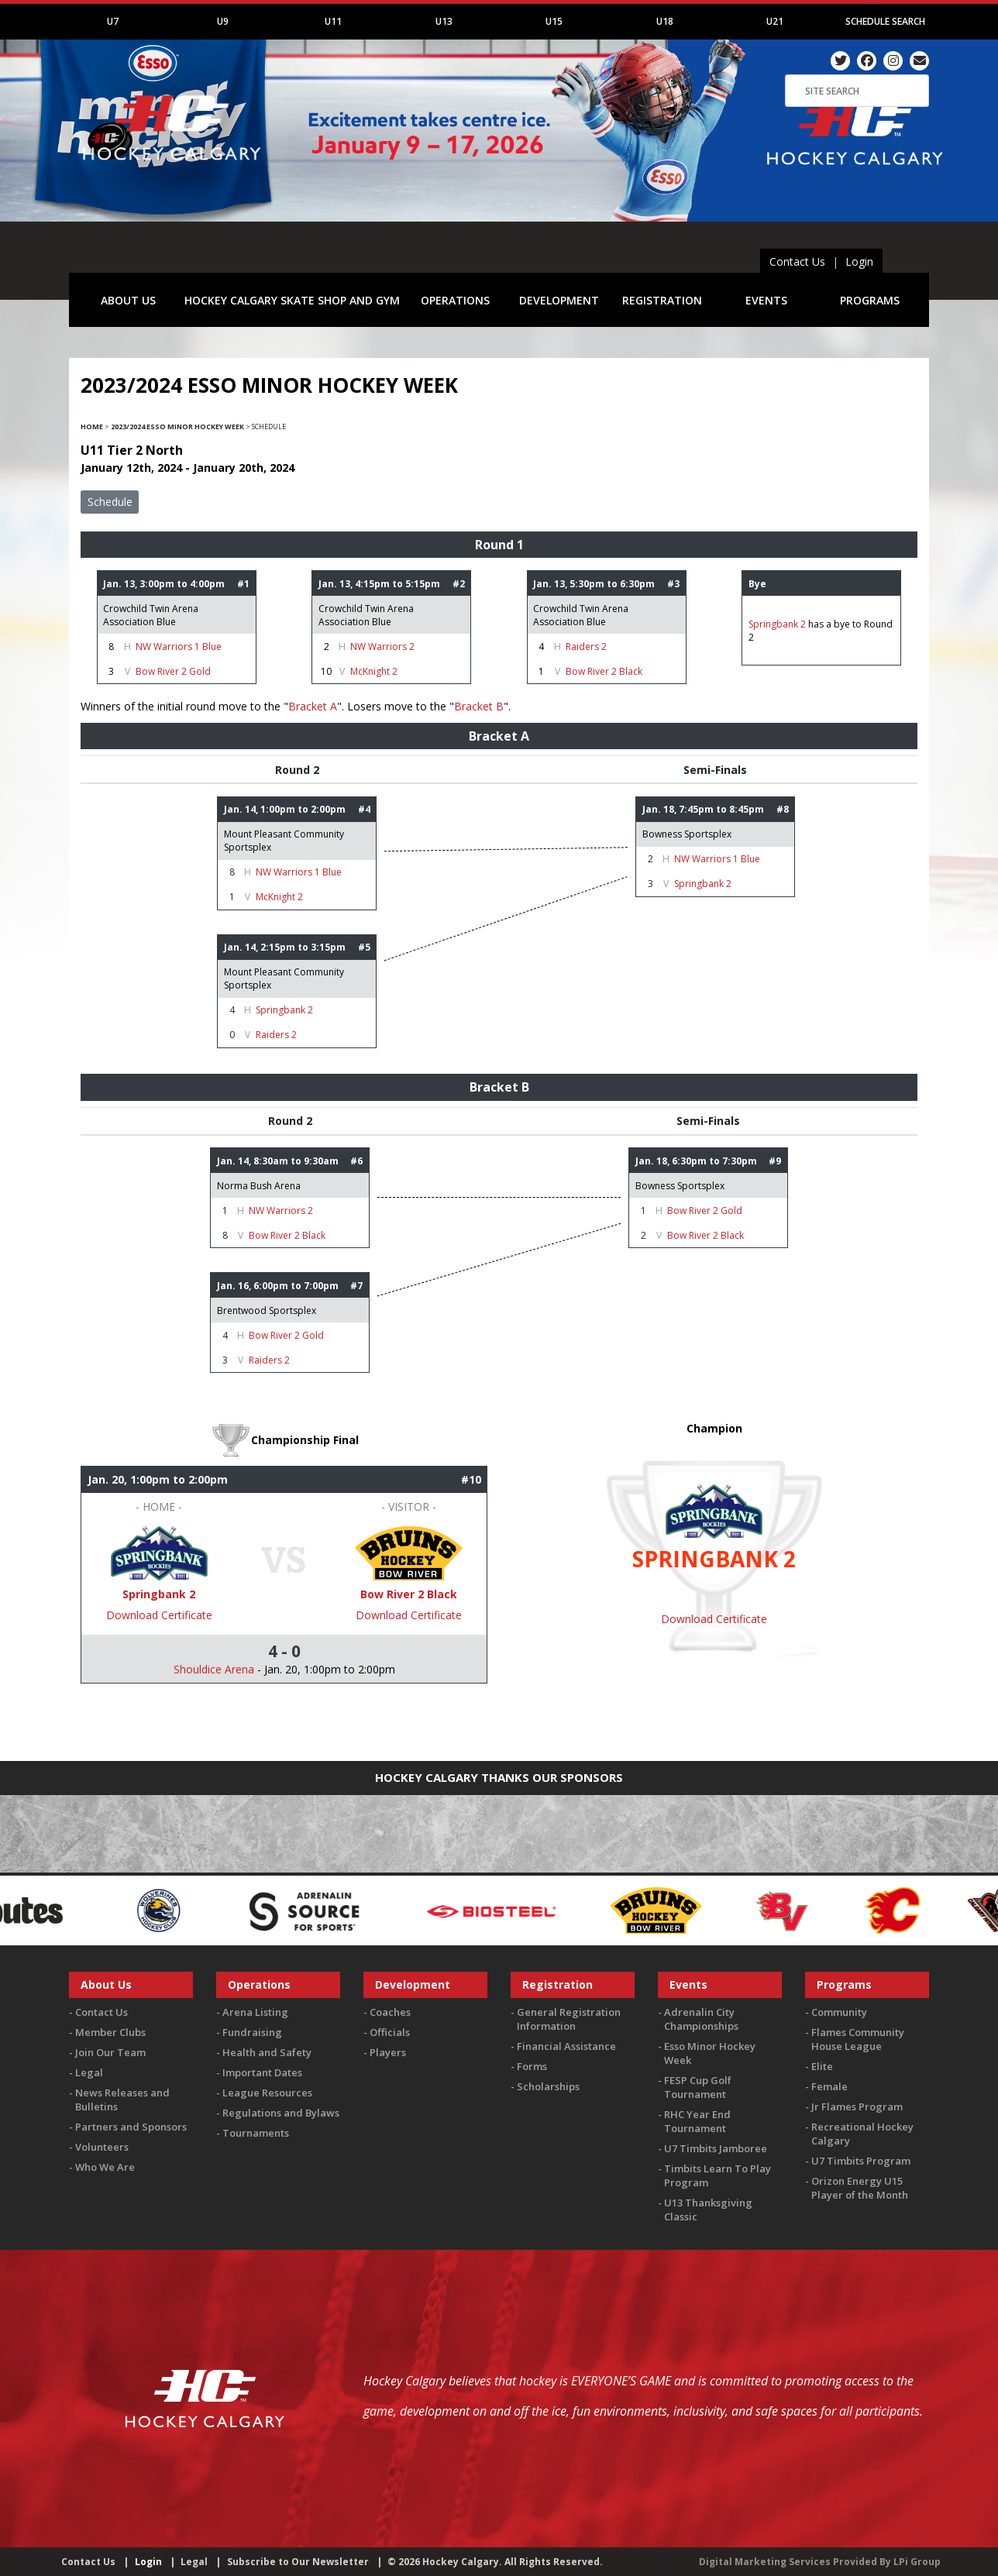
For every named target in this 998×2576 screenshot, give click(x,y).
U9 (223, 21)
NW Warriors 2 (382, 646)
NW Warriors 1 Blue (179, 646)
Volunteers (102, 2147)
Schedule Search (885, 21)
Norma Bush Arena (259, 1185)
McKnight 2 (373, 671)
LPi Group (917, 2561)
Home (92, 426)
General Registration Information (569, 2019)
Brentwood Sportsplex (266, 1310)
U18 (664, 21)
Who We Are (105, 2167)
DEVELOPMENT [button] (559, 300)
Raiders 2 (586, 646)
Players (388, 2052)
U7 (113, 21)
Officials (390, 2032)
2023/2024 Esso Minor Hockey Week (177, 426)
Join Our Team (110, 2052)
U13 (444, 21)
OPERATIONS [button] (455, 300)
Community (839, 2012)
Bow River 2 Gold (173, 671)
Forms (532, 2066)
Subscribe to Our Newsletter (298, 2561)
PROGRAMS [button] (870, 300)
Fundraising (252, 2032)
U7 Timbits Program (860, 2161)
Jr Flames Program (857, 2106)
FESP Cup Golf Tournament (697, 2087)
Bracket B (479, 706)
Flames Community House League (857, 2039)
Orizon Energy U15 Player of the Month (859, 2188)
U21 (774, 21)
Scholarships (548, 2086)
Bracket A (312, 706)
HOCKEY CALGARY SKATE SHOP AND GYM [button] (292, 300)
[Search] (857, 90)
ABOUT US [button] (128, 300)
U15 (554, 21)
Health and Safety (266, 2052)
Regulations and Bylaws (280, 2113)
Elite (822, 2066)
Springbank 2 (778, 624)
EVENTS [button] (766, 300)
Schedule (110, 501)
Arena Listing (255, 2012)
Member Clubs (110, 2032)
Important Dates (262, 2072)
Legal (89, 2072)
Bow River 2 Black (604, 671)
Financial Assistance (566, 2046)
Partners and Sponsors (131, 2127)
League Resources (267, 2093)
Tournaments (255, 2133)
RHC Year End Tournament (697, 2121)
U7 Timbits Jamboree (715, 2148)
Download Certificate (159, 1615)
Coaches (390, 2012)
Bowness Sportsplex (686, 834)
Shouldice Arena (214, 1669)
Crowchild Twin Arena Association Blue (150, 615)
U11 (333, 21)
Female (829, 2086)
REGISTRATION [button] (662, 300)
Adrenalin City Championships (701, 2019)
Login (859, 261)
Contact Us (797, 261)
